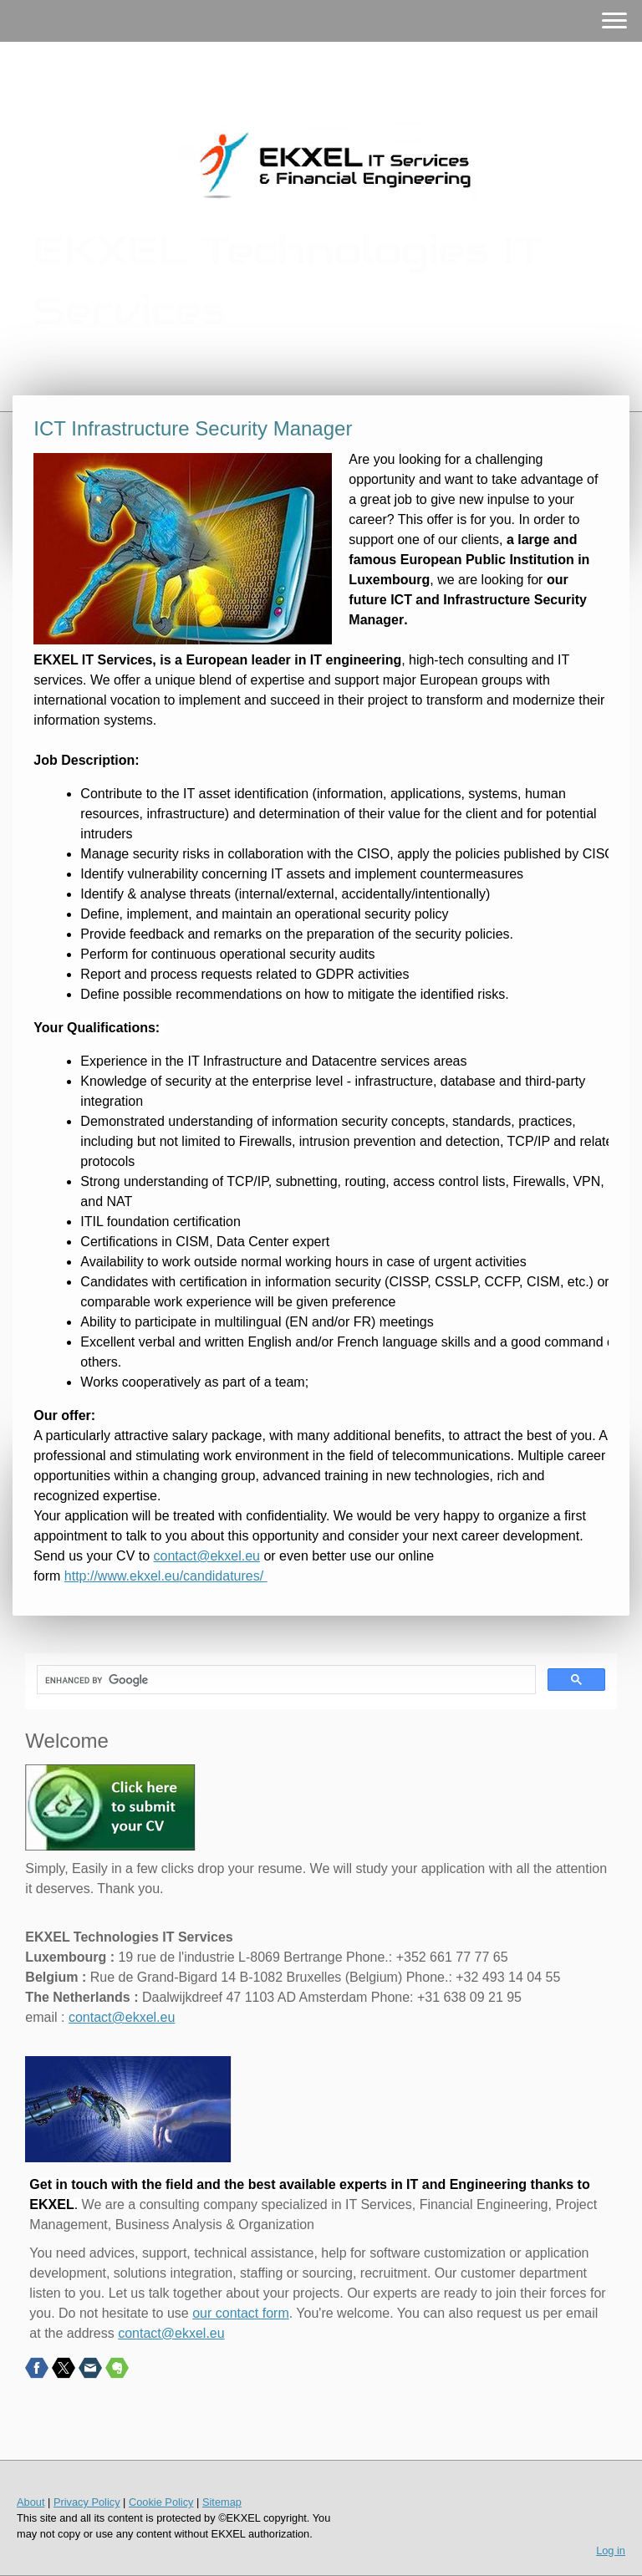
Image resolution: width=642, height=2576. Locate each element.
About (30, 2502)
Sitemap (222, 2502)
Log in (610, 2550)
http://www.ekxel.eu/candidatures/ (166, 1576)
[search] (284, 1680)
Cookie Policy (161, 2502)
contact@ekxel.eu (207, 1556)
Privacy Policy (87, 2502)
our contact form (240, 2313)
